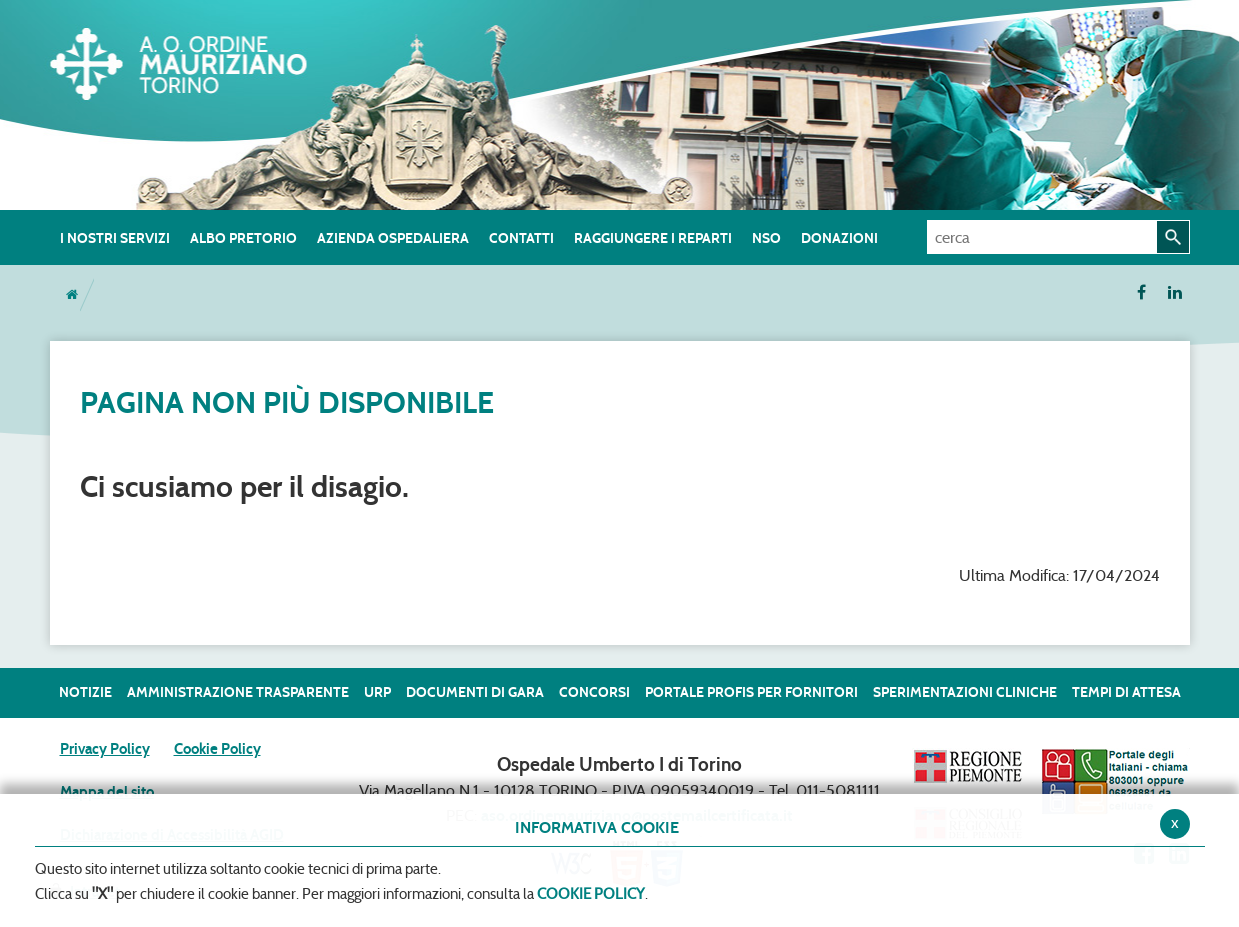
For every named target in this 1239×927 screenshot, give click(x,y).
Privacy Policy (105, 749)
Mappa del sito (107, 792)
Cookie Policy (217, 749)
